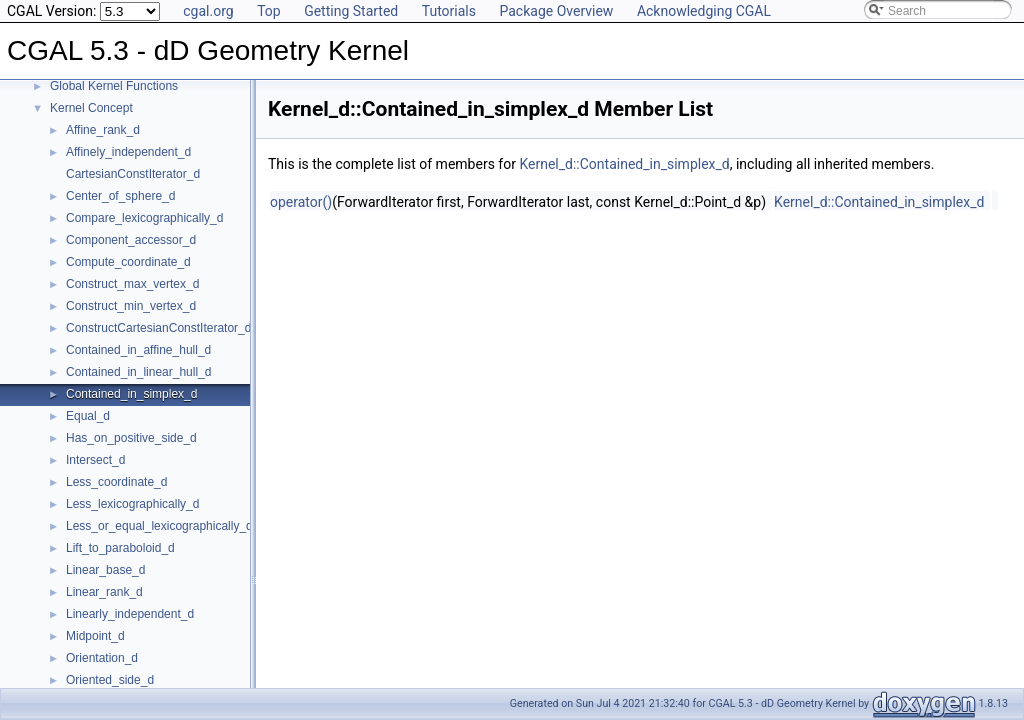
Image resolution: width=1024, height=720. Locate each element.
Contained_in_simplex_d (131, 394)
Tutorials (449, 11)
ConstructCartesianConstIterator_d (158, 328)
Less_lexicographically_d (132, 504)
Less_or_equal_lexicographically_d (159, 526)
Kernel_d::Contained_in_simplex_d (624, 164)
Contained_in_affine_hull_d (138, 350)
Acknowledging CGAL (704, 11)
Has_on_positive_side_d (131, 438)
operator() (301, 202)
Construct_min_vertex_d (131, 306)
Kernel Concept (91, 108)
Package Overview (556, 11)
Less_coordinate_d (116, 482)
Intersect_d (95, 460)
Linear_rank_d (104, 592)
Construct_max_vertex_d (132, 284)
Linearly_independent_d (130, 614)
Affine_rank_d (103, 130)
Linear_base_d (105, 570)
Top (269, 11)
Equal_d (88, 416)
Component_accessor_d (131, 240)
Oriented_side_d (110, 680)
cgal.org (208, 11)
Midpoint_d (95, 636)
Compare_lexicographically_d (144, 218)
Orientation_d (102, 658)
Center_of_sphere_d (120, 196)
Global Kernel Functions (114, 86)
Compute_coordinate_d (128, 262)
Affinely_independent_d (128, 152)
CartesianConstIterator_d (133, 174)
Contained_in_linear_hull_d (138, 372)
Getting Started (351, 11)
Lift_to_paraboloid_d (120, 548)
